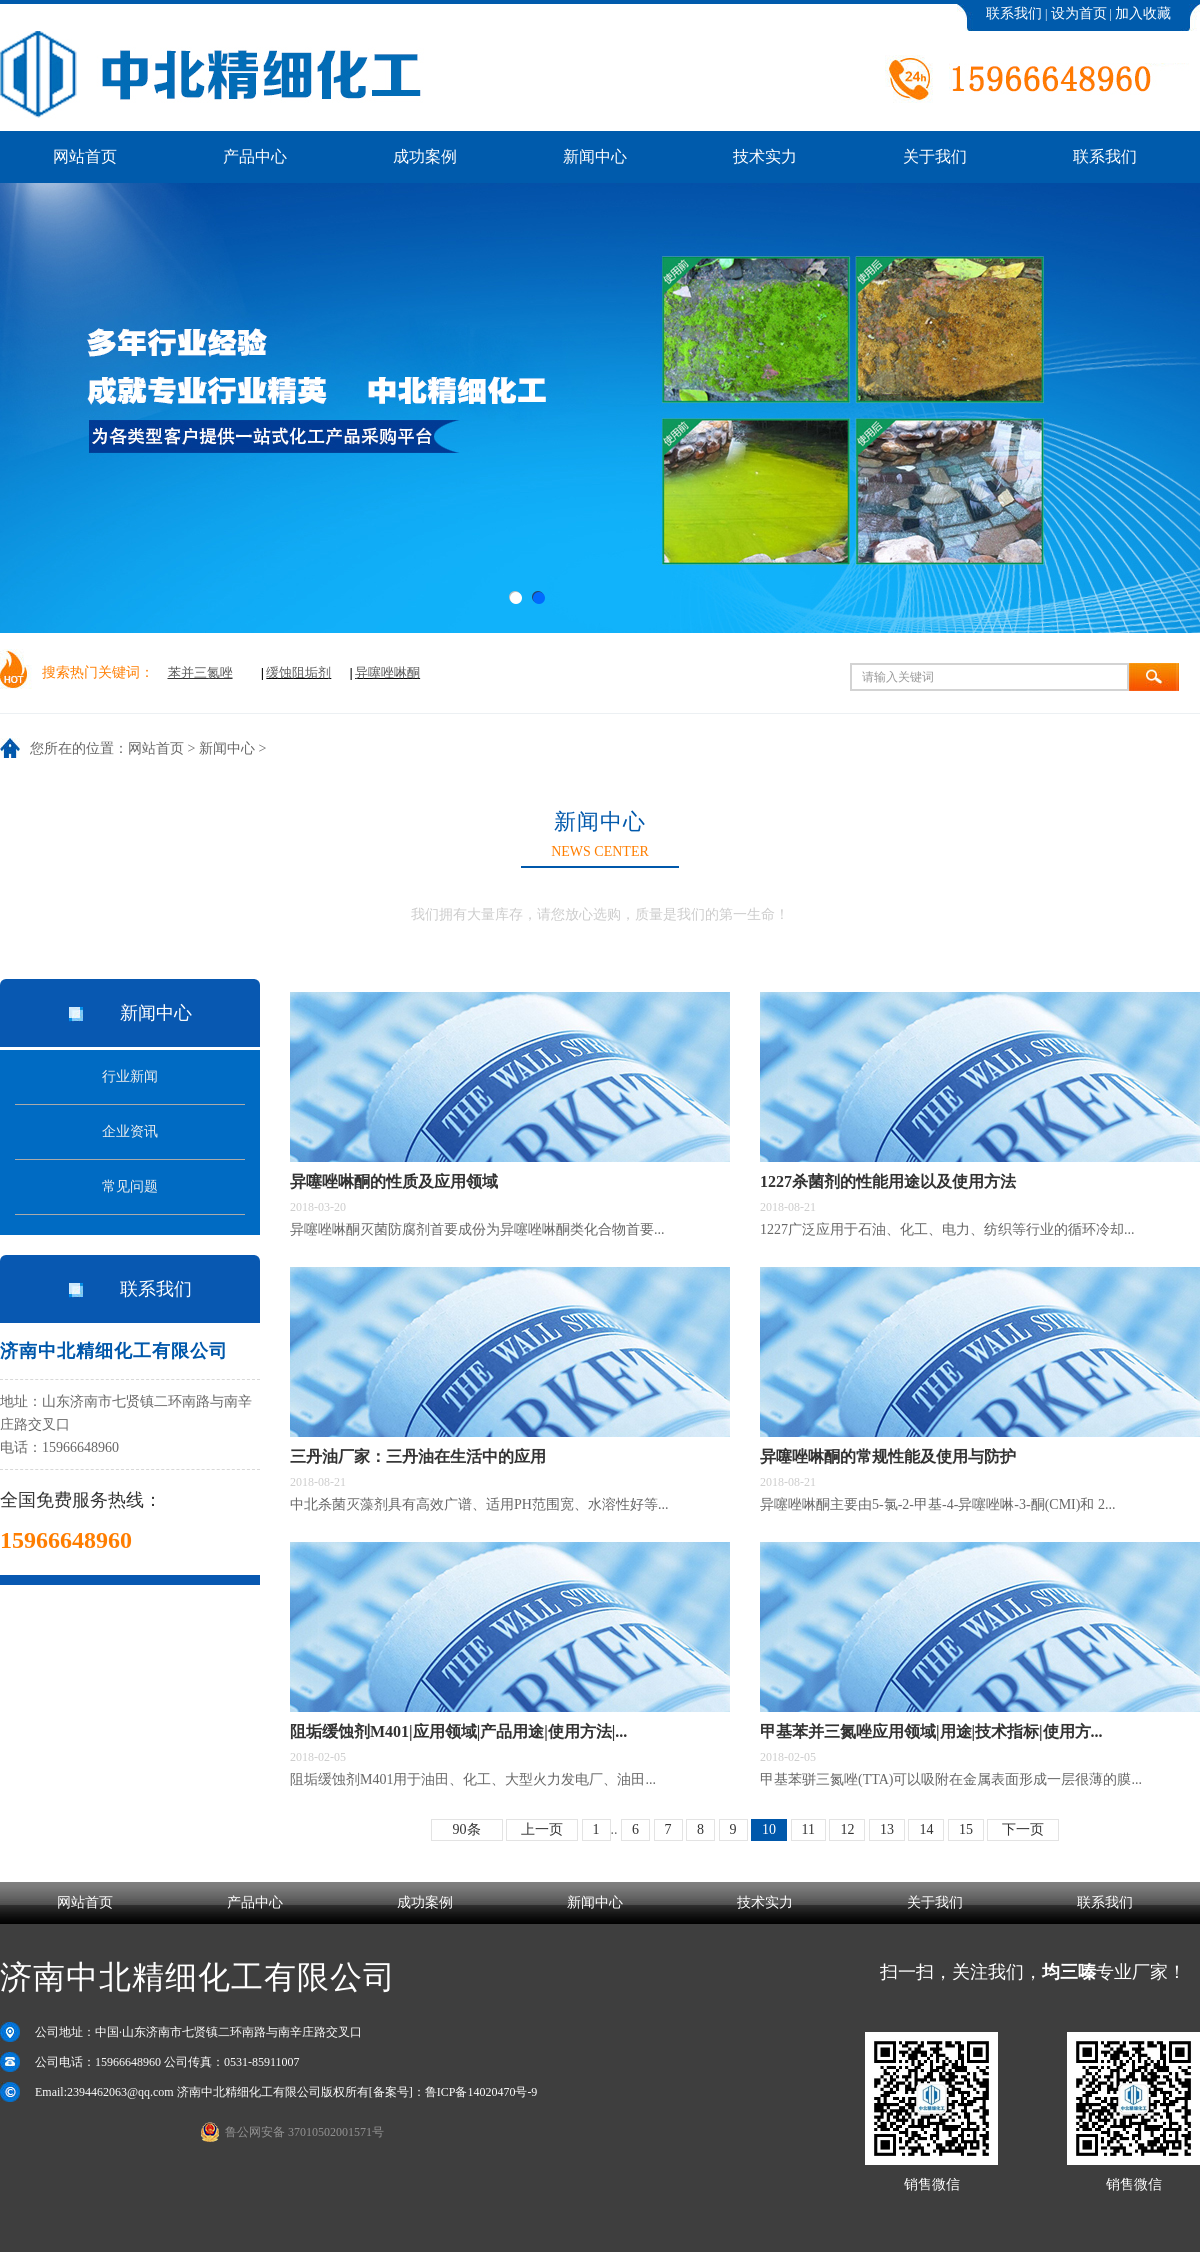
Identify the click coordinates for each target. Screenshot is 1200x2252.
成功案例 (425, 1902)
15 (966, 1829)
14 (926, 1829)
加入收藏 (1143, 13)
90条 (467, 1829)
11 (808, 1829)
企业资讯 (130, 1131)
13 (887, 1829)
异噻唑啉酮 (387, 673)
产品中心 (255, 1902)
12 (847, 1829)
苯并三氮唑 (200, 673)
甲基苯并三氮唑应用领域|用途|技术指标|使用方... (931, 1731)
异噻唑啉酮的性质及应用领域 (394, 1181)
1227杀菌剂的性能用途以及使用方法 (888, 1181)
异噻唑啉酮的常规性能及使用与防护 (888, 1456)
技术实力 (765, 1902)
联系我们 (1014, 13)
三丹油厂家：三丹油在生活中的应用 (418, 1456)
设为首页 (1079, 13)
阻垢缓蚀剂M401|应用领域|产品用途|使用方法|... (458, 1731)
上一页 (542, 1829)
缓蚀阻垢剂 (298, 673)
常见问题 (130, 1186)
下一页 (1023, 1829)
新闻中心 (227, 748)
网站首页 (156, 748)
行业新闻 (130, 1076)
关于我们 (935, 1902)
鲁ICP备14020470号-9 (481, 2092)
